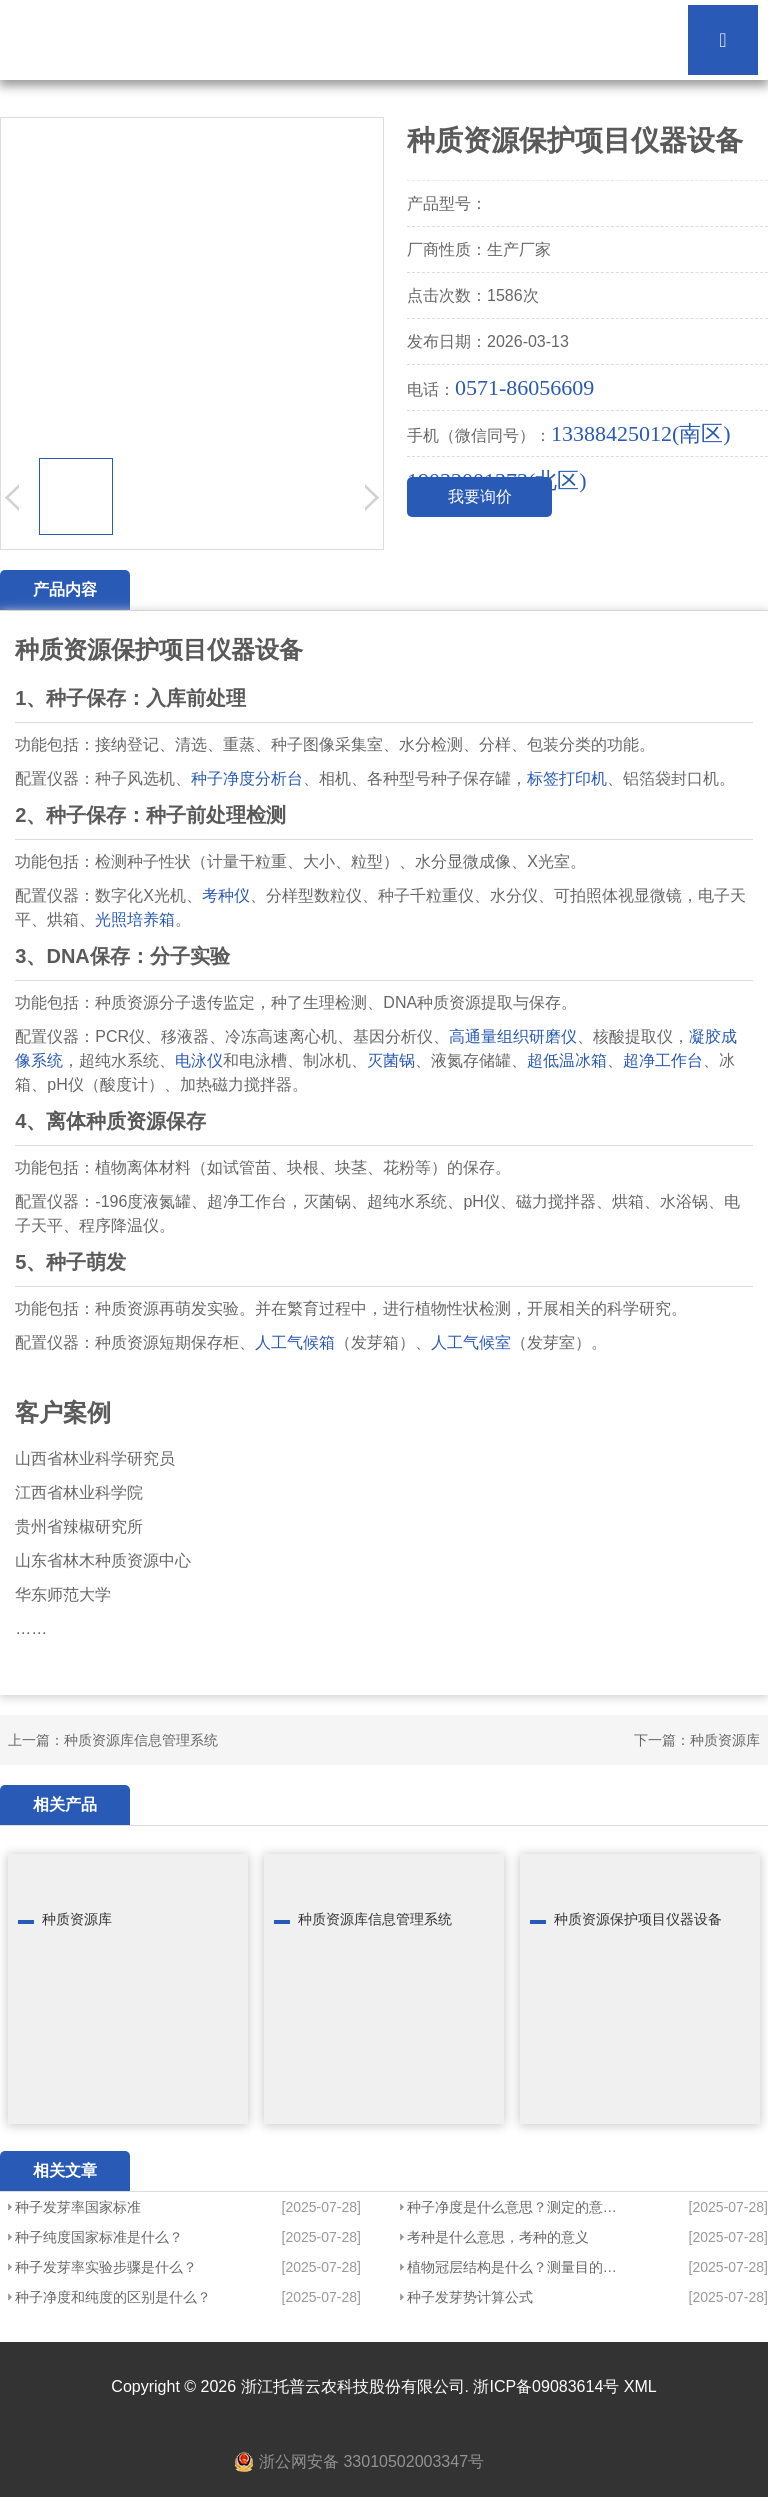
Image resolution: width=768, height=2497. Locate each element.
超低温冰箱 (567, 1060)
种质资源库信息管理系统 (141, 1740)
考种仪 (226, 895)
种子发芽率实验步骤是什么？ (106, 2267)
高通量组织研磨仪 (513, 1036)
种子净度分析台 (247, 778)
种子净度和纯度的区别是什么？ (113, 2297)
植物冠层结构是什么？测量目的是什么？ (515, 2267)
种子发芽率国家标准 (78, 2207)
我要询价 (480, 496)
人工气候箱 (295, 1342)
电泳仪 (199, 1060)
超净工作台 (663, 1060)
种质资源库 (725, 1740)
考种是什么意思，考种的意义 (498, 2237)
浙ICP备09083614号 (546, 2386)
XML (640, 2386)
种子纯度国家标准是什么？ (99, 2237)
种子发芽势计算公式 (470, 2297)
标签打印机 (567, 778)
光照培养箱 (135, 919)
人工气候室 (471, 1342)
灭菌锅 (391, 1060)
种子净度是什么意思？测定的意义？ (515, 2207)
